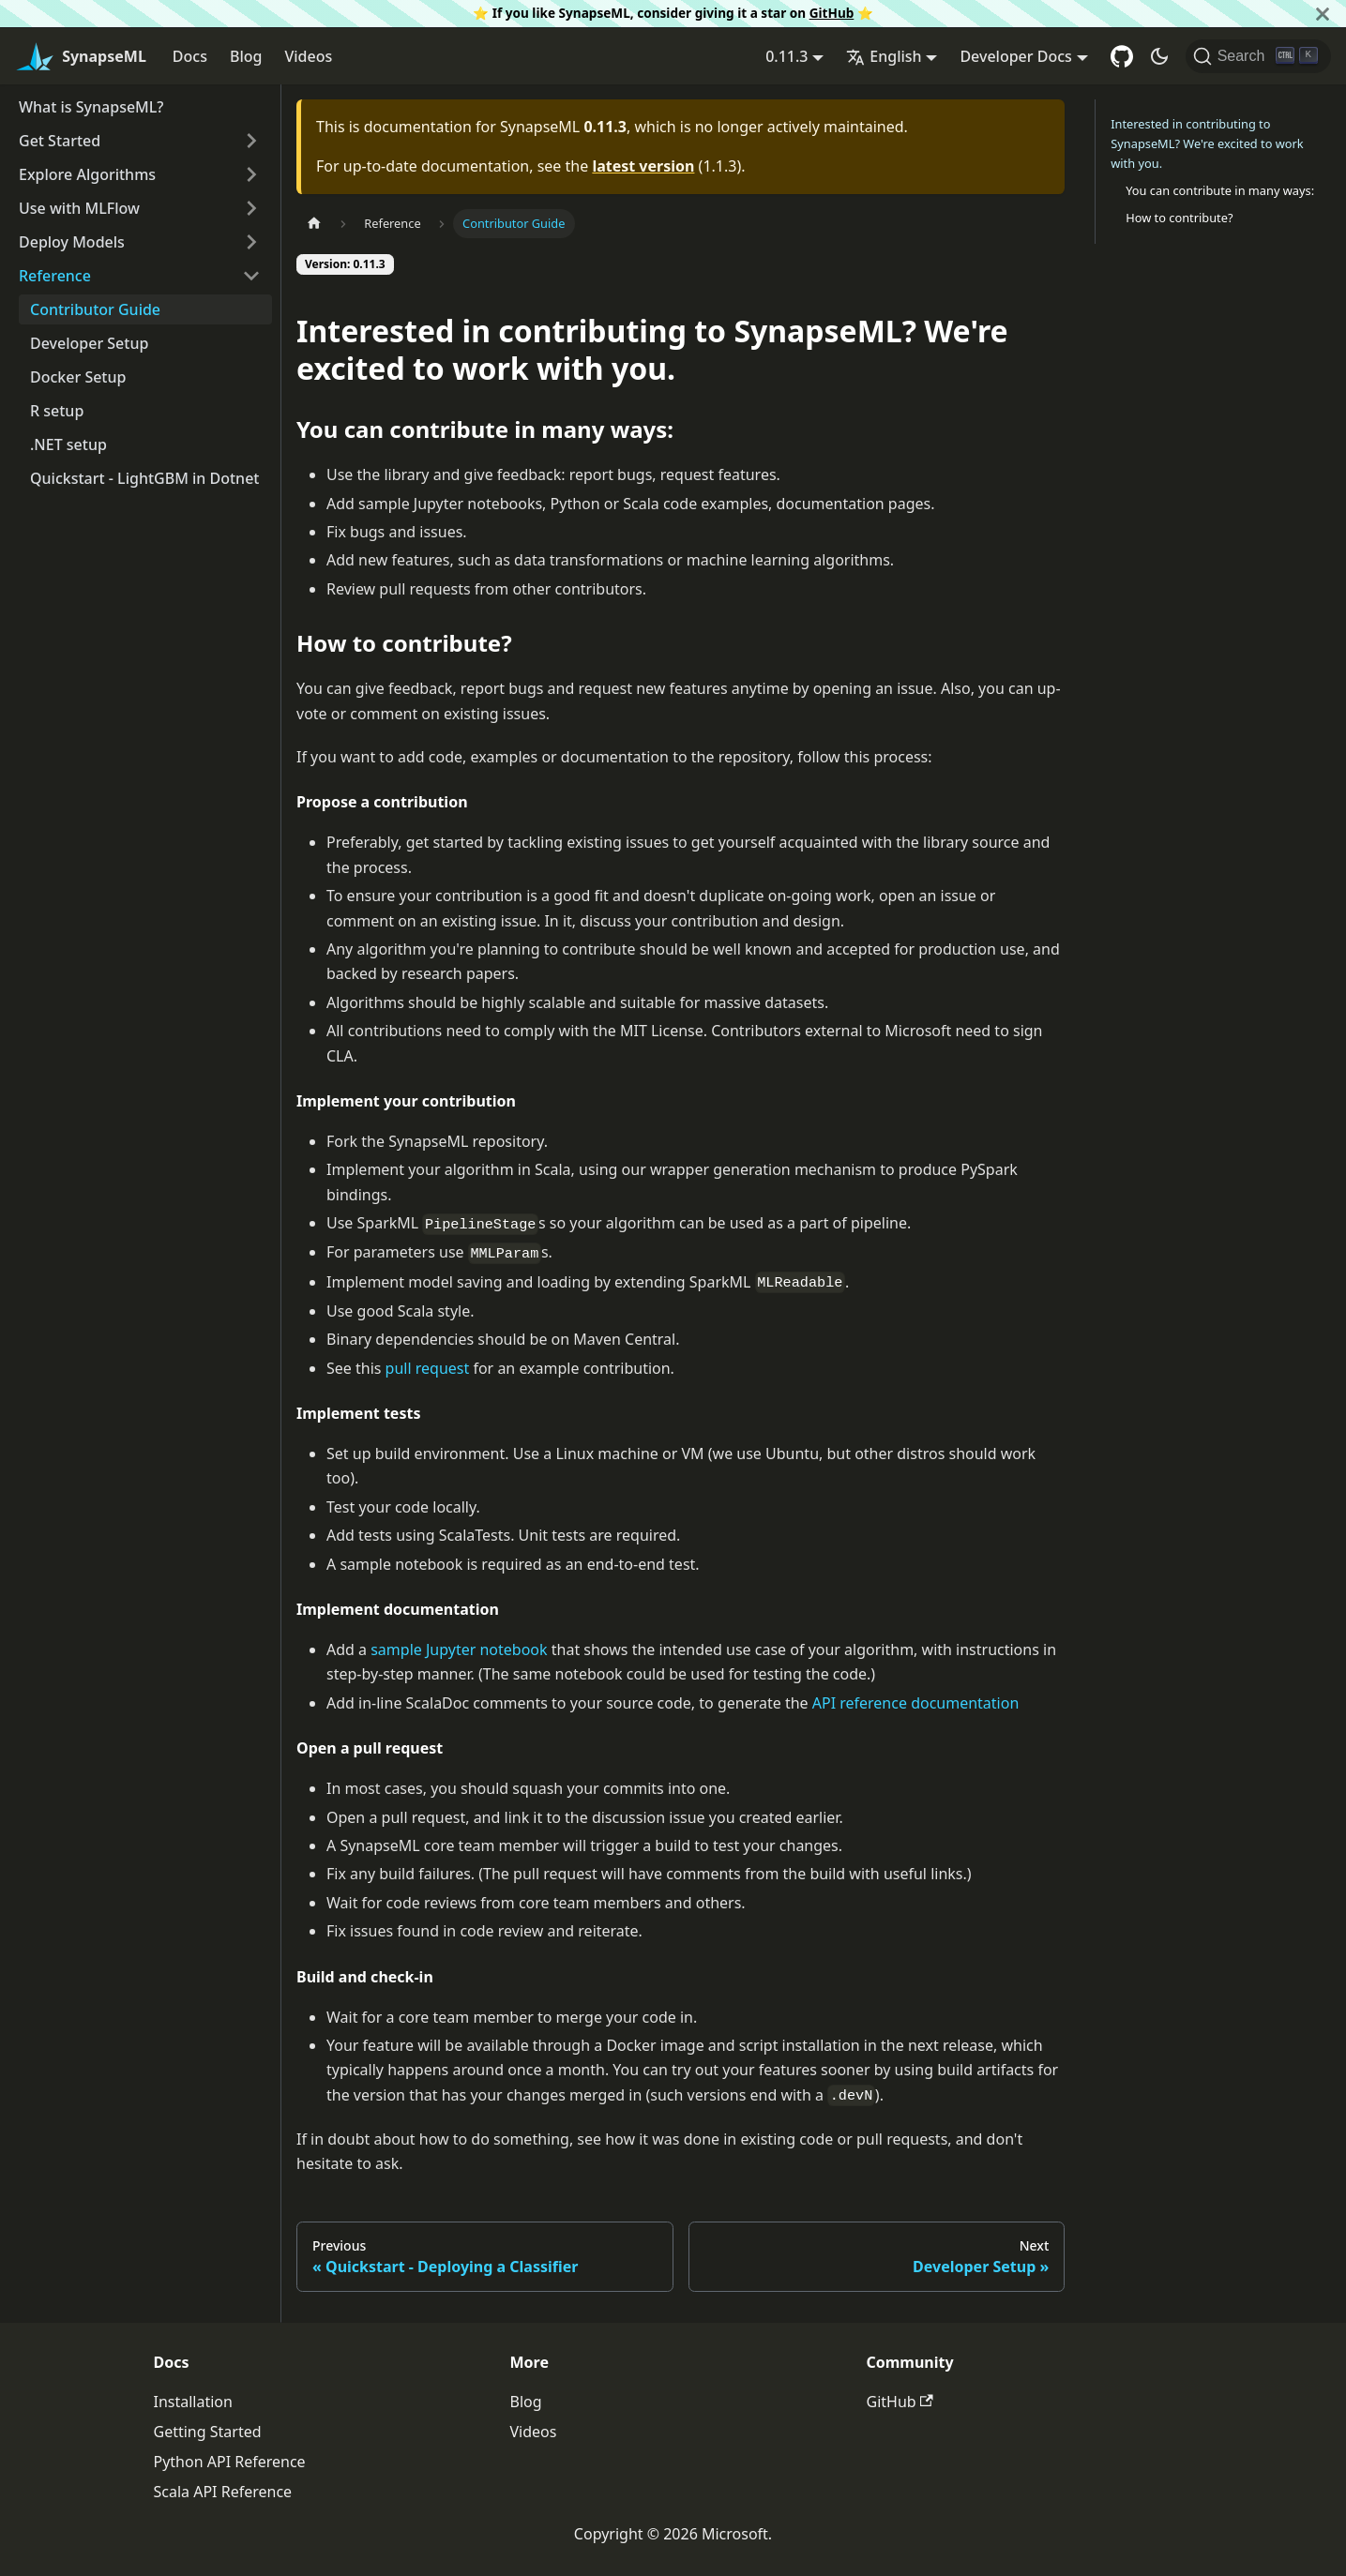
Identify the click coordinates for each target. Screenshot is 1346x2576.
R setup (56, 410)
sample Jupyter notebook (459, 1649)
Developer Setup (89, 343)
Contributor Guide (95, 309)
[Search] (1258, 56)
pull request (428, 1368)
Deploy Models (72, 242)
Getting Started (208, 2431)
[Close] (1322, 13)
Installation (193, 2401)
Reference (55, 275)
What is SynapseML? (91, 107)
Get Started (59, 140)
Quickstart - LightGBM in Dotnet (144, 478)
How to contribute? (1179, 217)
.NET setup (68, 444)
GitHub (831, 13)
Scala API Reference (223, 2491)
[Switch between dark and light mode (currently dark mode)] (1159, 56)
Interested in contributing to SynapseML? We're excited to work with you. (1207, 143)
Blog (246, 56)
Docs (190, 56)
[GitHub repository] (1121, 56)
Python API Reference (230, 2461)
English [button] (883, 56)
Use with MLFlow (79, 208)
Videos (308, 56)
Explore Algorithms (87, 174)
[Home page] (314, 223)
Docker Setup (78, 377)
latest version (643, 166)
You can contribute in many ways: (1220, 190)
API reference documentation (916, 1703)
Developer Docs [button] (1015, 56)
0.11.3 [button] (786, 56)
